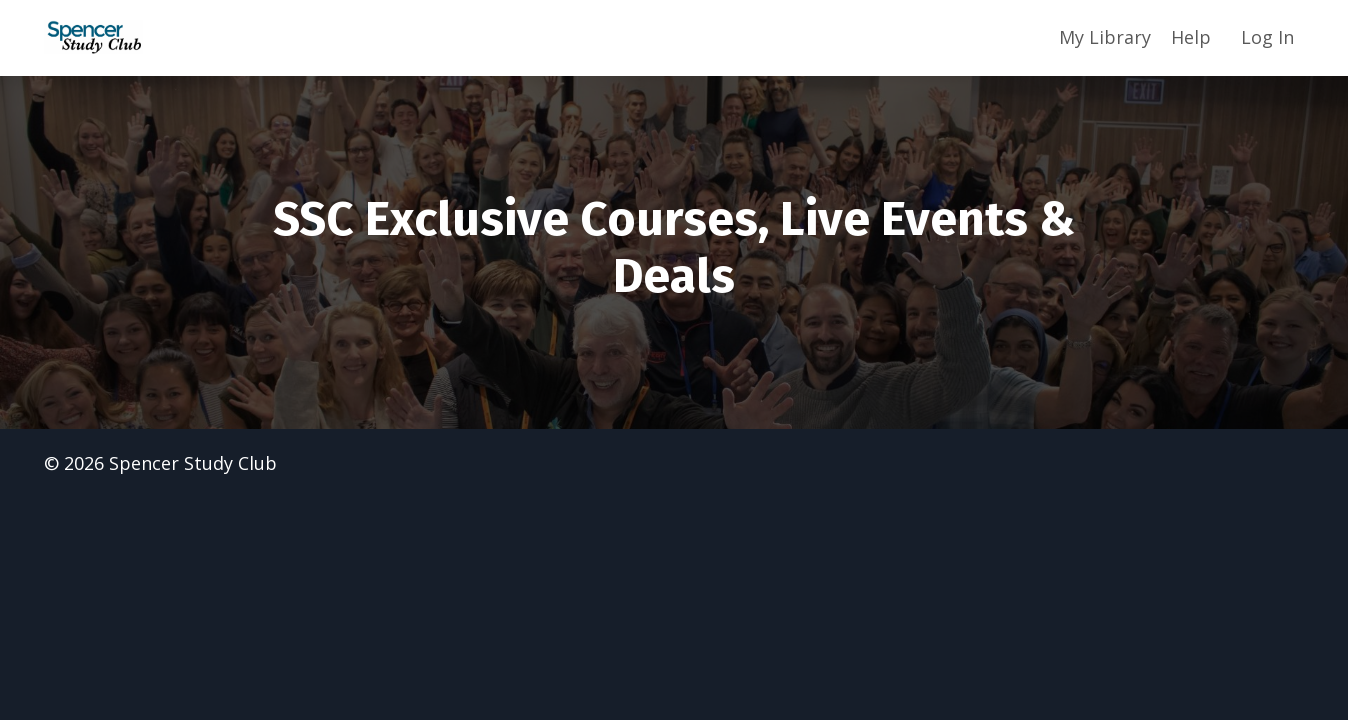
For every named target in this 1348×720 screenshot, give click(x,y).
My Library (1105, 37)
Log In (1267, 37)
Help (1191, 37)
